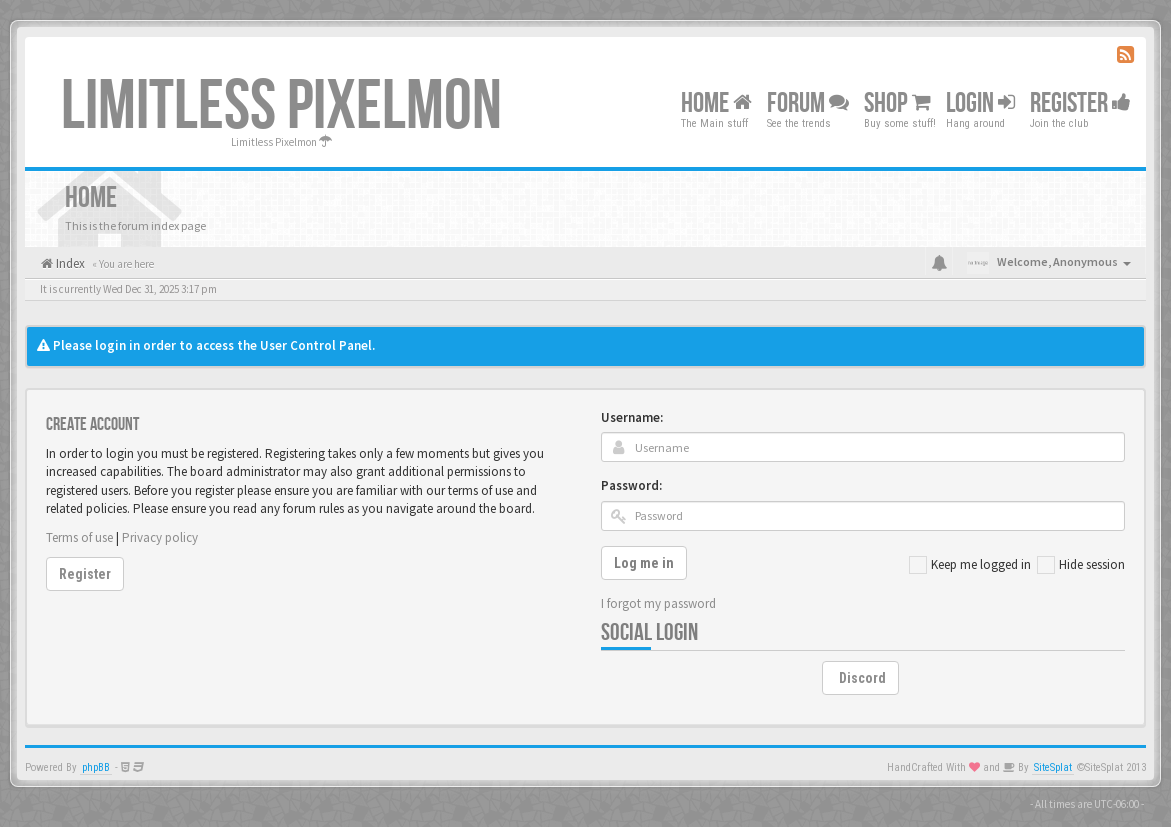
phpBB (96, 767)
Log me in (644, 563)
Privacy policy (160, 537)
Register (1080, 103)
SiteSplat (1053, 767)
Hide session (1081, 565)
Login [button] (980, 103)
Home (716, 103)
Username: (632, 417)
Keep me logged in (970, 565)
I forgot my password (658, 603)
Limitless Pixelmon (281, 107)
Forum (808, 103)
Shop (897, 103)
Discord (862, 678)
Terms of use (79, 537)
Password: (631, 485)
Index (69, 263)
